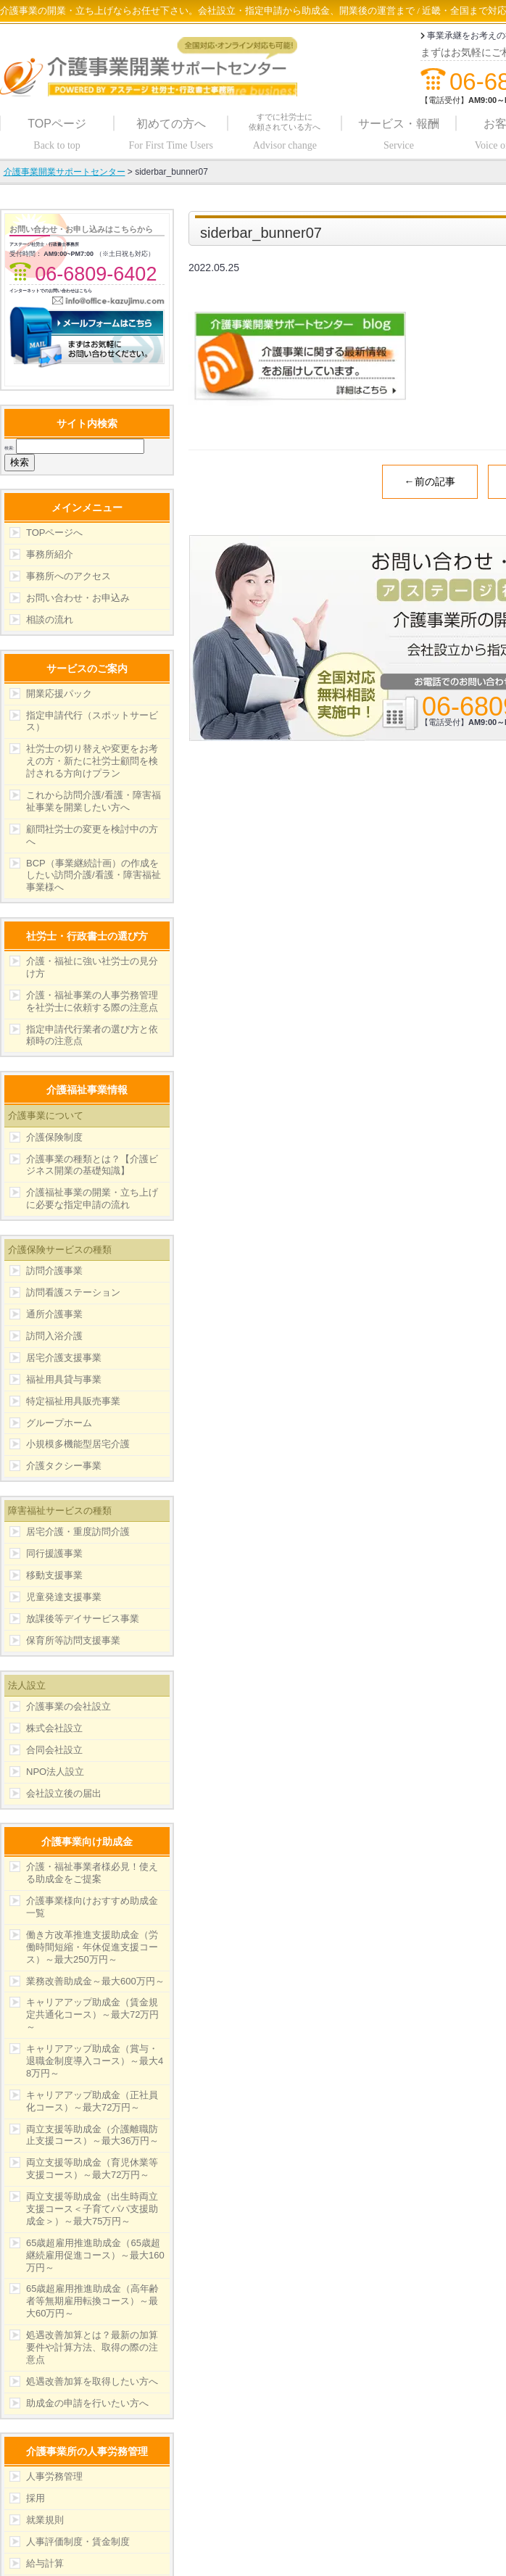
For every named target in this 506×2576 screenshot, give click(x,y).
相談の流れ (49, 619)
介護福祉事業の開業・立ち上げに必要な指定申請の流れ (92, 1198)
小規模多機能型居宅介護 (78, 1443)
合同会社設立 (54, 1749)
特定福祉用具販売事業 (73, 1401)
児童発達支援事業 (63, 1596)
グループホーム (59, 1422)
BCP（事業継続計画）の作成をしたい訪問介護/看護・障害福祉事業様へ (93, 875)
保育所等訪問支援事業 (73, 1640)
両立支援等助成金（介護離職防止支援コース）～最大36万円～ (92, 2135)
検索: (9, 447)
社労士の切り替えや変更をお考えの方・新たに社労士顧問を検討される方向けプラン (92, 761)
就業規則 (45, 2519)
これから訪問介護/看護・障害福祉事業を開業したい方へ (93, 801)
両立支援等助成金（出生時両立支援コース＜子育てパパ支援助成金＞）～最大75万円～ (92, 2209)
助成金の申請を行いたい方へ (87, 2403)
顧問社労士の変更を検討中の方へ (92, 835)
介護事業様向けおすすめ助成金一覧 (92, 1906)
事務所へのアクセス (68, 576)
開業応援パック (59, 693)
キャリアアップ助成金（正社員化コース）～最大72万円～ (92, 2101)
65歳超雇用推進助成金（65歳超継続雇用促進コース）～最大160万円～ (95, 2255)
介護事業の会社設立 (68, 1706)
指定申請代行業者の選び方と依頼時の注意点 (92, 1035)
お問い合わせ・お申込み (78, 597)
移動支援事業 (54, 1575)
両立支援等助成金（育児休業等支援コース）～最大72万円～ (92, 2168)
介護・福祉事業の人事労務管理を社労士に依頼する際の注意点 (92, 1001)
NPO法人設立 (55, 1771)
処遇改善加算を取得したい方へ (92, 2381)
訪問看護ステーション (73, 1292)
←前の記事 (430, 481)
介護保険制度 (54, 1137)
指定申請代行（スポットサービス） (92, 721)
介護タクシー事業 (63, 1465)
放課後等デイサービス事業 (82, 1618)
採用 (35, 2498)
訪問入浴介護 (54, 1335)
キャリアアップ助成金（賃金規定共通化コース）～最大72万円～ (92, 2014)
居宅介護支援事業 (63, 1357)
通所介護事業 (54, 1314)
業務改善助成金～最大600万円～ (95, 1981)
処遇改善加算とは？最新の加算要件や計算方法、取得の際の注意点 (92, 2347)
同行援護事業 (54, 1553)
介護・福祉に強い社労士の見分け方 (92, 967)
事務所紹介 (49, 554)
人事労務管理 (54, 2476)
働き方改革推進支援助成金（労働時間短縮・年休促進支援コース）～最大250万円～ (92, 1947)
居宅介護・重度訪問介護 (78, 1531)
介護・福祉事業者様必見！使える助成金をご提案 (92, 1872)
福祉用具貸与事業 (63, 1379)
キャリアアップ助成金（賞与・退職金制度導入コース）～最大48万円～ (94, 2061)
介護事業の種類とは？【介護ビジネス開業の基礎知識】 (92, 1165)
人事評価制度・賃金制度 (78, 2541)
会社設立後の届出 (63, 1793)
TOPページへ (54, 532)
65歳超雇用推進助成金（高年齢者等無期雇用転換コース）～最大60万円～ (92, 2301)
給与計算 (45, 2563)
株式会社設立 (54, 1728)
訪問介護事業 (54, 1270)
